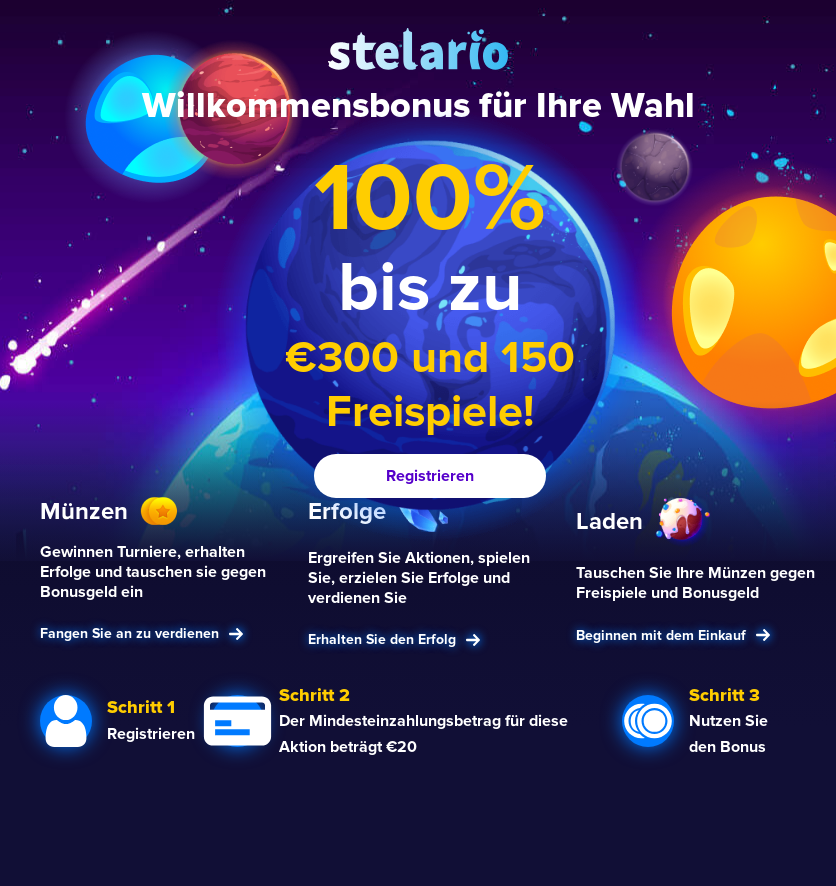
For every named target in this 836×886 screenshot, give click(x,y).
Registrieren (430, 476)
